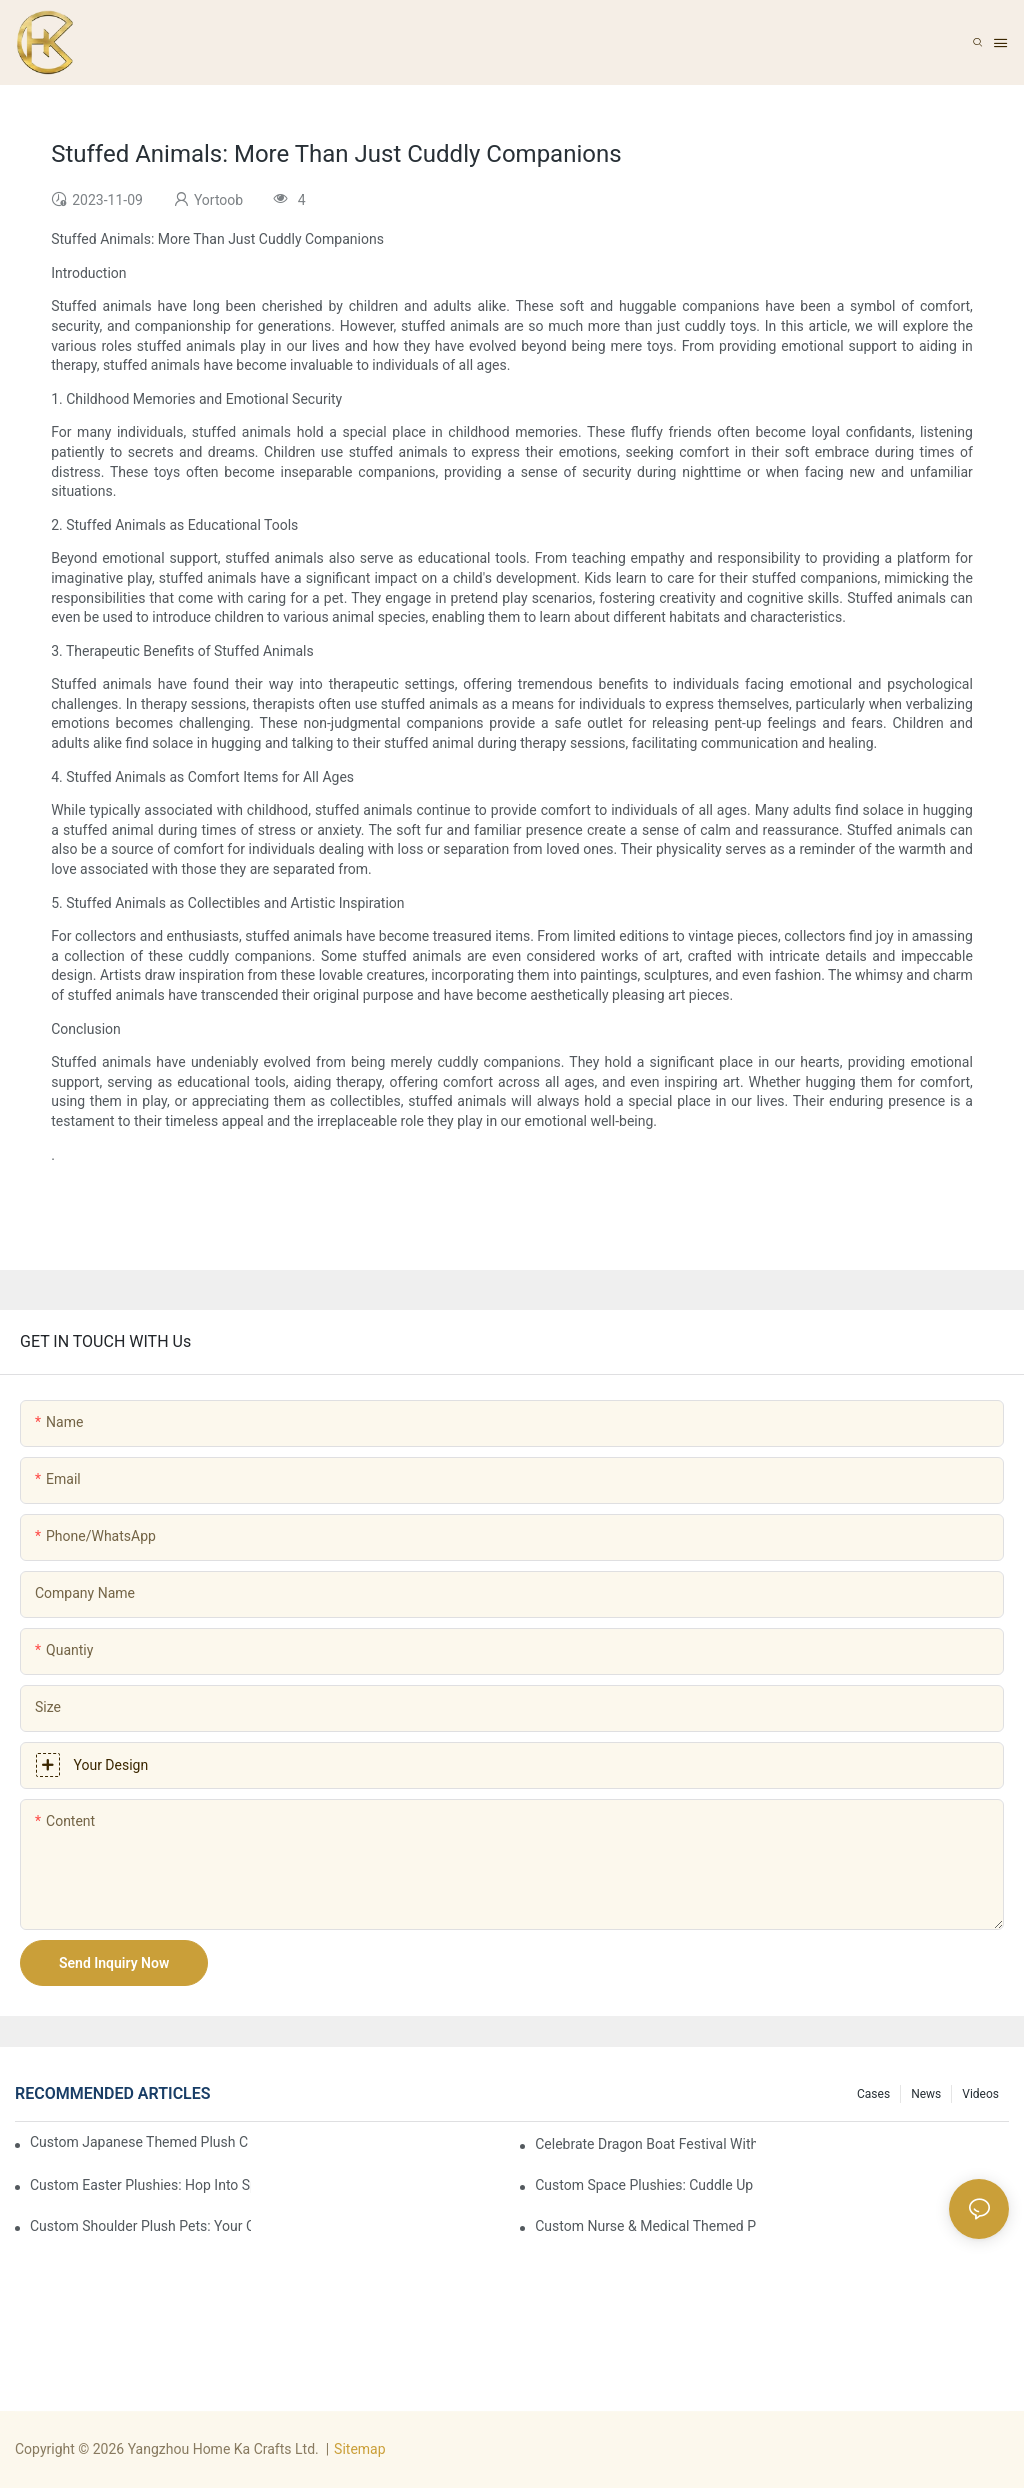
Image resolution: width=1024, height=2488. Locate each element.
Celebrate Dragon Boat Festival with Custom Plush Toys (645, 2144)
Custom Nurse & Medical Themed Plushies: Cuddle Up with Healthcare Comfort (645, 2226)
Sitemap (359, 2449)
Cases (873, 2094)
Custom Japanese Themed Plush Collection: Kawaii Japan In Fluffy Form (139, 2142)
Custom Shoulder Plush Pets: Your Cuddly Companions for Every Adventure (140, 2226)
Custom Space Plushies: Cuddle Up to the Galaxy (645, 2185)
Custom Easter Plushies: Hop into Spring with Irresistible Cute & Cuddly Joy (140, 2185)
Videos (980, 2094)
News (926, 2094)
